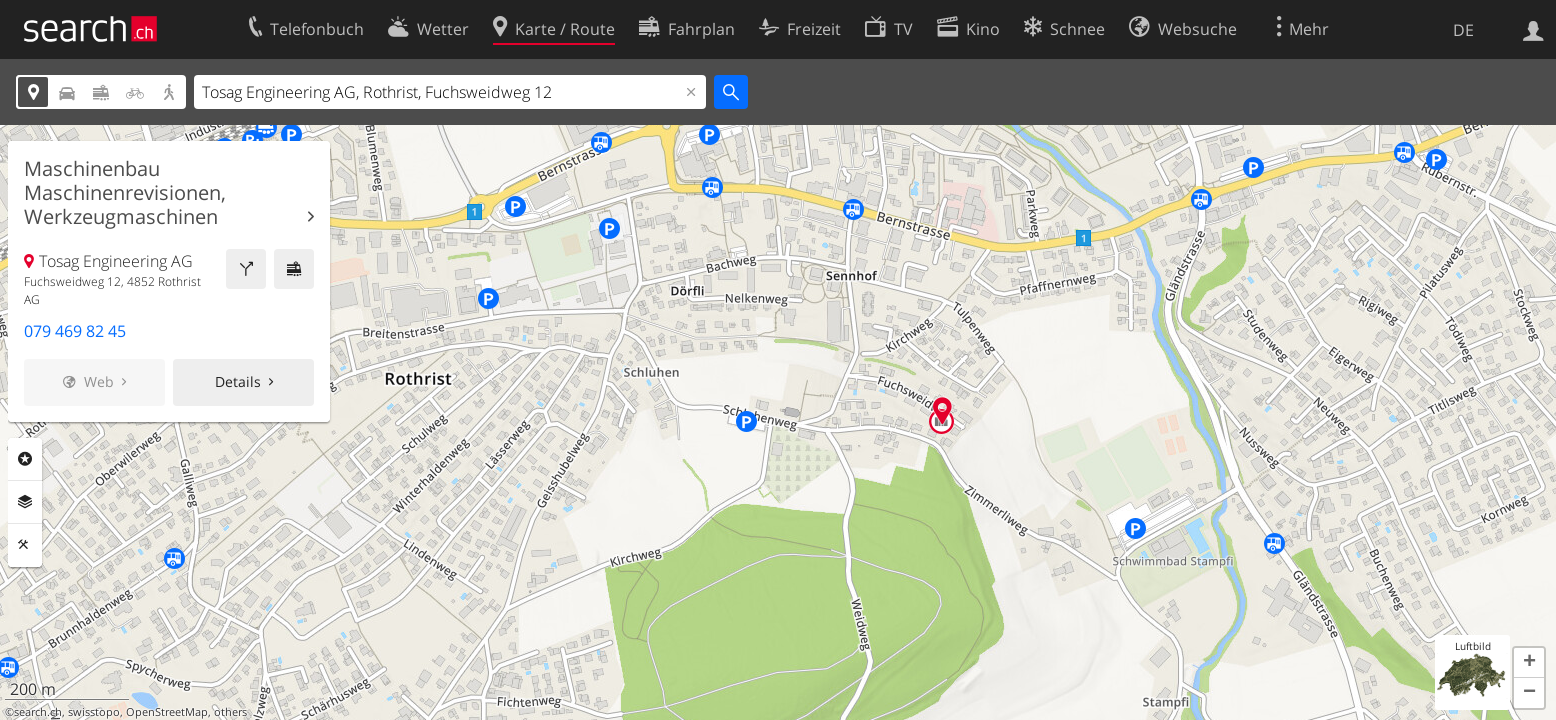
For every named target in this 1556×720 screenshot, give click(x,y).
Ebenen (25, 502)
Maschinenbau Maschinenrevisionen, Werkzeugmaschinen (125, 193)
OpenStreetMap (167, 712)
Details (238, 381)
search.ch (38, 712)
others (230, 712)
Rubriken (25, 459)
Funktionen (25, 545)
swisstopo (94, 712)
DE (1463, 30)
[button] (1529, 663)
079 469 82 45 (75, 331)
